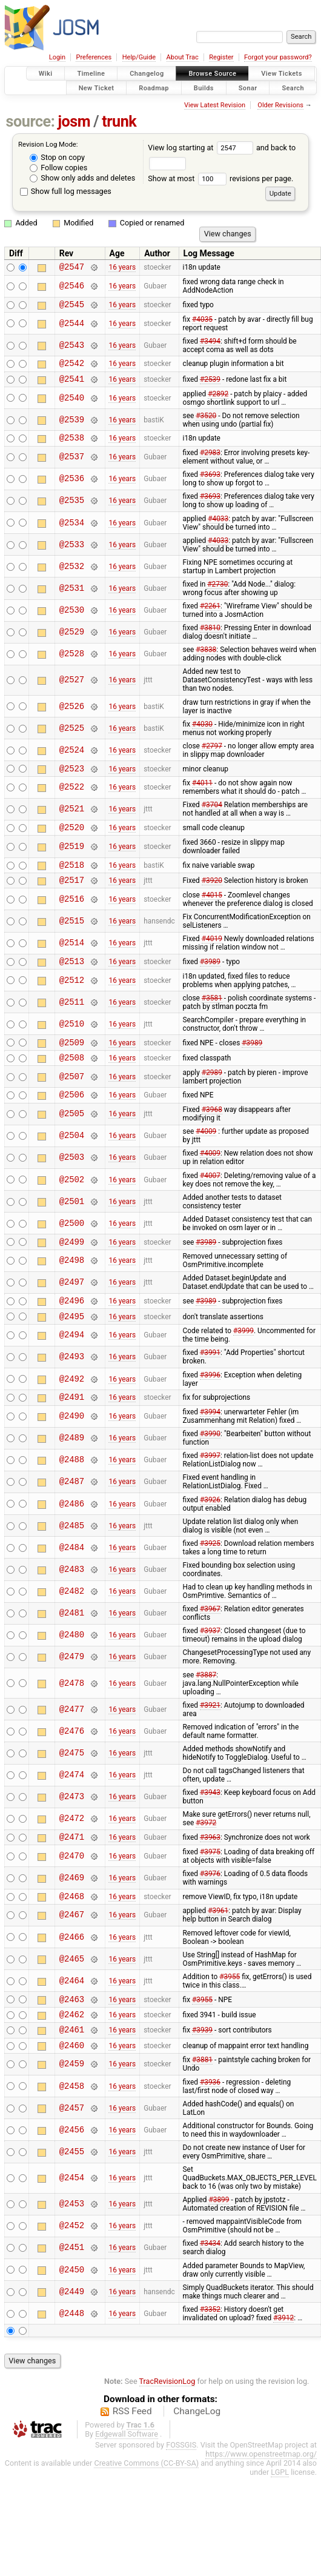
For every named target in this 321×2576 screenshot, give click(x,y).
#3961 (218, 1945)
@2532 (71, 575)
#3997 (210, 1486)
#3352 (210, 2351)
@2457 (71, 2149)
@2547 (71, 268)
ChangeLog (196, 2453)
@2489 (71, 1469)
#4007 (210, 1199)
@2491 (71, 1427)
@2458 (71, 2128)
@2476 (71, 1762)
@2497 (71, 1308)
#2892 (218, 401)
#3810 (210, 637)
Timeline (91, 74)
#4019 (212, 955)
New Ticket (96, 88)
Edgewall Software (126, 2475)
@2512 (71, 998)
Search (293, 88)
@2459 (71, 2106)
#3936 (210, 2124)
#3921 (210, 1736)
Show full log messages (65, 191)
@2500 (71, 1247)
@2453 (71, 2246)
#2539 (210, 385)
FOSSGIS (181, 2486)
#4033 (218, 528)
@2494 (71, 1364)
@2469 (71, 1910)
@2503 (71, 1181)
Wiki (46, 74)
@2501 (71, 1225)
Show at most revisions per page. (220, 178)
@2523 (71, 779)
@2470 (71, 1888)
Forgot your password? (278, 57)
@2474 (71, 1806)
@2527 (71, 689)
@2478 (71, 1714)
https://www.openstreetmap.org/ (261, 2495)
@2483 (71, 1600)
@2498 (71, 1286)
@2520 (71, 839)
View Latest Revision (214, 105)
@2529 (71, 641)
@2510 (71, 1042)
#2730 (217, 593)
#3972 (206, 1853)
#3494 (210, 345)
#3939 (202, 2069)
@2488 (71, 1491)
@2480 (71, 1666)
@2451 (71, 2289)
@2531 (71, 597)
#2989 (212, 1094)
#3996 (210, 1404)
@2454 (71, 2220)
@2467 (71, 1949)
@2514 (71, 959)
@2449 (71, 2333)
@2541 (71, 385)
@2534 (71, 531)
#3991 (210, 1381)
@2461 (71, 2069)
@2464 (71, 2015)
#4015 (212, 911)
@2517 (71, 896)
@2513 (71, 979)
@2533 (71, 553)
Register (221, 57)
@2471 (71, 1869)
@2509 (71, 1062)
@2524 (71, 759)
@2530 (71, 619)
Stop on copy (57, 157)
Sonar (248, 88)
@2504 (71, 1159)
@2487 (71, 1513)
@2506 (71, 1117)
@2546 (71, 288)
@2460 (71, 2086)
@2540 (71, 405)
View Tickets (281, 74)
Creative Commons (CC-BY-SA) (146, 2504)
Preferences (93, 57)
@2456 (71, 2171)
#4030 (202, 733)
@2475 (71, 1783)
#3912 (283, 2359)
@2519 (71, 859)
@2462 (71, 2052)
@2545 (71, 307)
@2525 (71, 737)
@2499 (71, 1267)
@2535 (71, 510)
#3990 (210, 1464)
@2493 (71, 1386)
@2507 (71, 1098)
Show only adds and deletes (82, 177)
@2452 (71, 2268)
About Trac (183, 57)
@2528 (71, 663)
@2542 (71, 368)
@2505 (71, 1137)
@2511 (71, 1020)
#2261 (210, 615)
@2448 (71, 2355)
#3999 (243, 1360)
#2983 (210, 462)
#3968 (212, 1133)
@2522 (71, 798)
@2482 (71, 1622)
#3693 (210, 483)
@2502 (71, 1203)
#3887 (206, 1706)
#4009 (206, 1155)
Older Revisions (280, 105)
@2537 (71, 466)
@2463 (71, 2035)
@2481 (71, 1644)
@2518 (71, 879)
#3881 (202, 2101)
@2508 (71, 1079)
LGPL (280, 2513)
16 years (122, 268)
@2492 (71, 1408)
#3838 (206, 658)
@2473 (71, 1828)
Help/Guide (139, 57)
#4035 (202, 323)
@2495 (71, 1345)
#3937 (210, 1661)
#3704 (212, 815)
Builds (204, 88)
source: (30, 121)
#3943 (210, 1823)
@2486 (71, 1534)
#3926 (210, 1530)
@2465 (71, 1993)
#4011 (202, 794)
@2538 (71, 446)
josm (74, 121)
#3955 (229, 2011)
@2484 (71, 1578)
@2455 (71, 2193)
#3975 (210, 1884)
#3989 (210, 978)
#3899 (218, 2241)
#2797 (212, 755)
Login (57, 57)
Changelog (147, 74)
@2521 (71, 820)
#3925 (210, 1574)
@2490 (71, 1447)
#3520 (206, 423)
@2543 (71, 348)
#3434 (210, 2285)
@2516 (71, 915)
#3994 (210, 1443)
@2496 (71, 1327)
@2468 (71, 1930)
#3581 (212, 1016)
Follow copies (58, 167)
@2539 (71, 427)
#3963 (210, 1869)
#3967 (210, 1640)
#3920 (212, 896)
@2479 (71, 1688)
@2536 (71, 488)
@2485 (71, 1556)
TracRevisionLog (167, 2423)
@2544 (71, 327)
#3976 (210, 1906)
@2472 (71, 1849)
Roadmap (154, 88)
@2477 (71, 1740)
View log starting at (202, 147)
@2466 (71, 1971)
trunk (119, 121)
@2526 (71, 715)
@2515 (71, 937)
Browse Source (212, 74)
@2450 (71, 2311)
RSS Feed (132, 2453)
